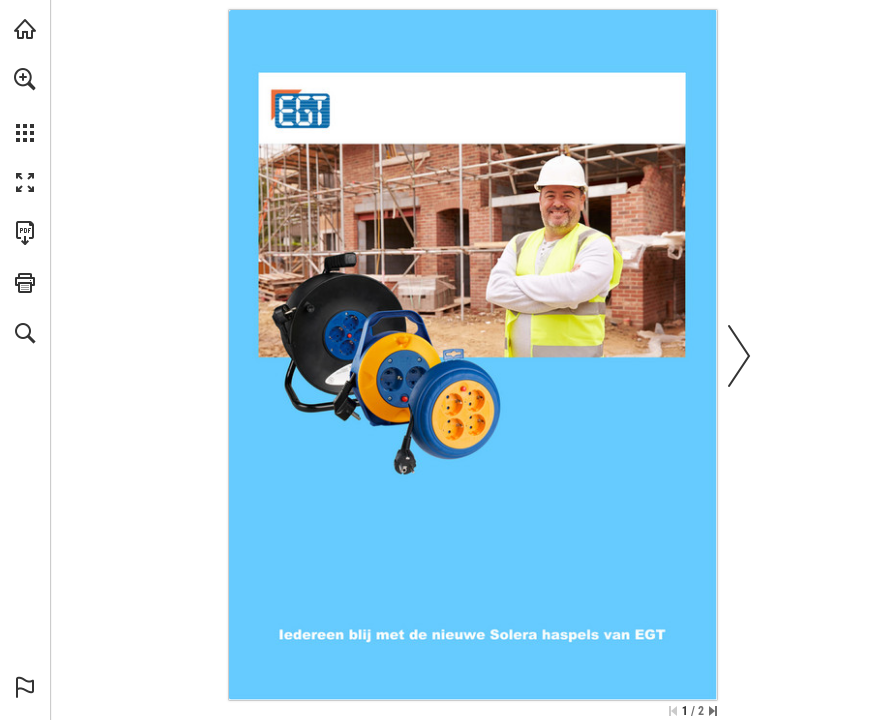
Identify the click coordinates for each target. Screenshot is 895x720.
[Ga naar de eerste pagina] (673, 711)
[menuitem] (25, 105)
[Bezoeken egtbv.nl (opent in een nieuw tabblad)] (25, 29)
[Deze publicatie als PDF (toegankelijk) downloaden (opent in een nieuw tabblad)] (25, 233)
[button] (25, 79)
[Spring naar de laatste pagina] (713, 711)
